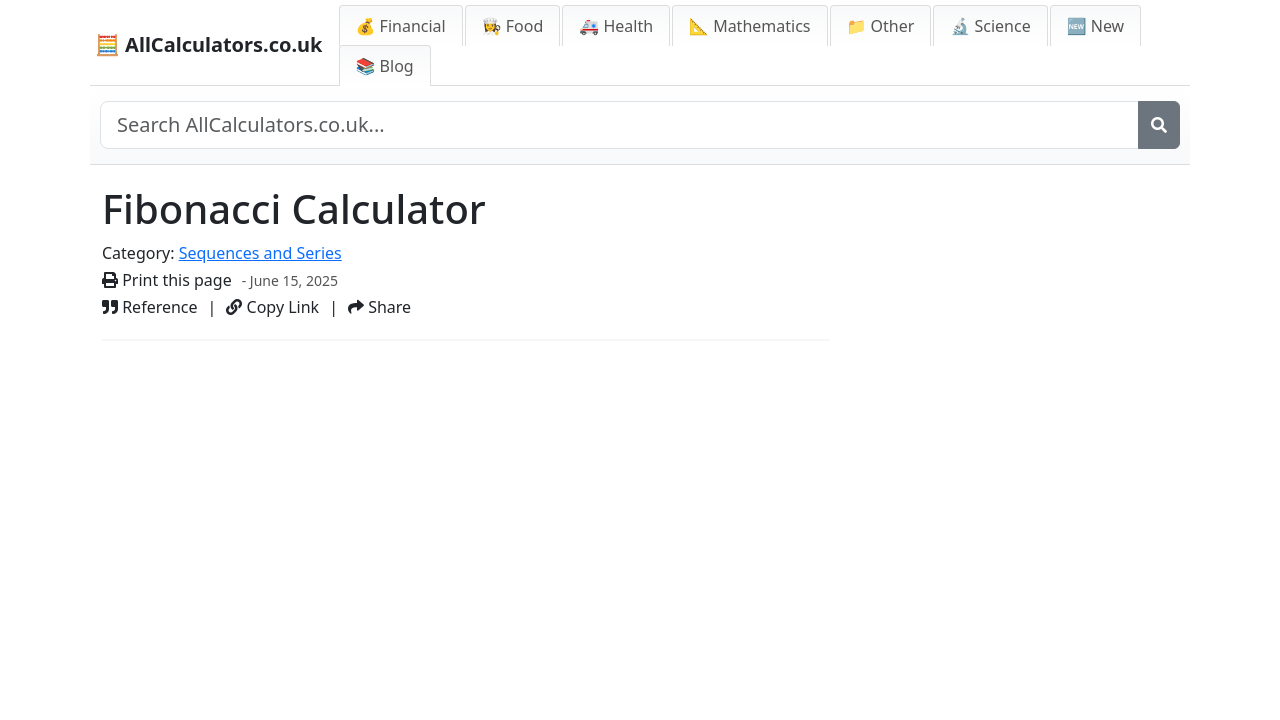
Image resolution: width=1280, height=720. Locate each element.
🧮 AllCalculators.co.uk (209, 44)
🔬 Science (990, 26)
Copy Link (272, 307)
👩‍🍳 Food (513, 26)
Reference (150, 307)
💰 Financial (401, 26)
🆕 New (1096, 26)
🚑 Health (616, 26)
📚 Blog (385, 66)
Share (379, 307)
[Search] (1159, 125)
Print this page (167, 280)
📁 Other (881, 26)
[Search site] (619, 125)
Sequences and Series (260, 253)
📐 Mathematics (749, 26)
